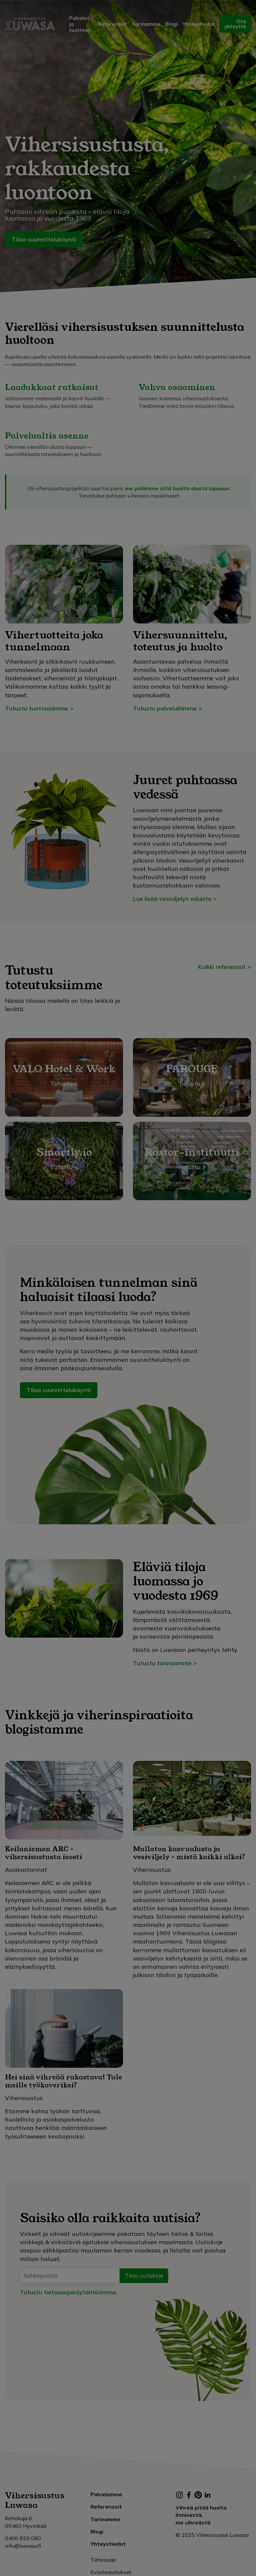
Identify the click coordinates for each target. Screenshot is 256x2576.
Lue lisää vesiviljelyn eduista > (175, 899)
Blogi (171, 24)
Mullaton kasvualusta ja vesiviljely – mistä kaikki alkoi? (189, 1852)
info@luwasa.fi (23, 2545)
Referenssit (112, 24)
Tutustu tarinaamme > (165, 1663)
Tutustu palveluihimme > (167, 708)
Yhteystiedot (199, 24)
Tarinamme (146, 24)
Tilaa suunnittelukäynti (44, 239)
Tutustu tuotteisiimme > (39, 708)
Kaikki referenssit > (224, 967)
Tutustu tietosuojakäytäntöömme (68, 2292)
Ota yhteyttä (235, 24)
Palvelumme (106, 2494)
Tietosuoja (103, 2559)
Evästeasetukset (110, 2572)
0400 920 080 (23, 2538)
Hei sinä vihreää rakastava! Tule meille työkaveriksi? (63, 2081)
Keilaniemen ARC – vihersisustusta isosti (43, 1852)
